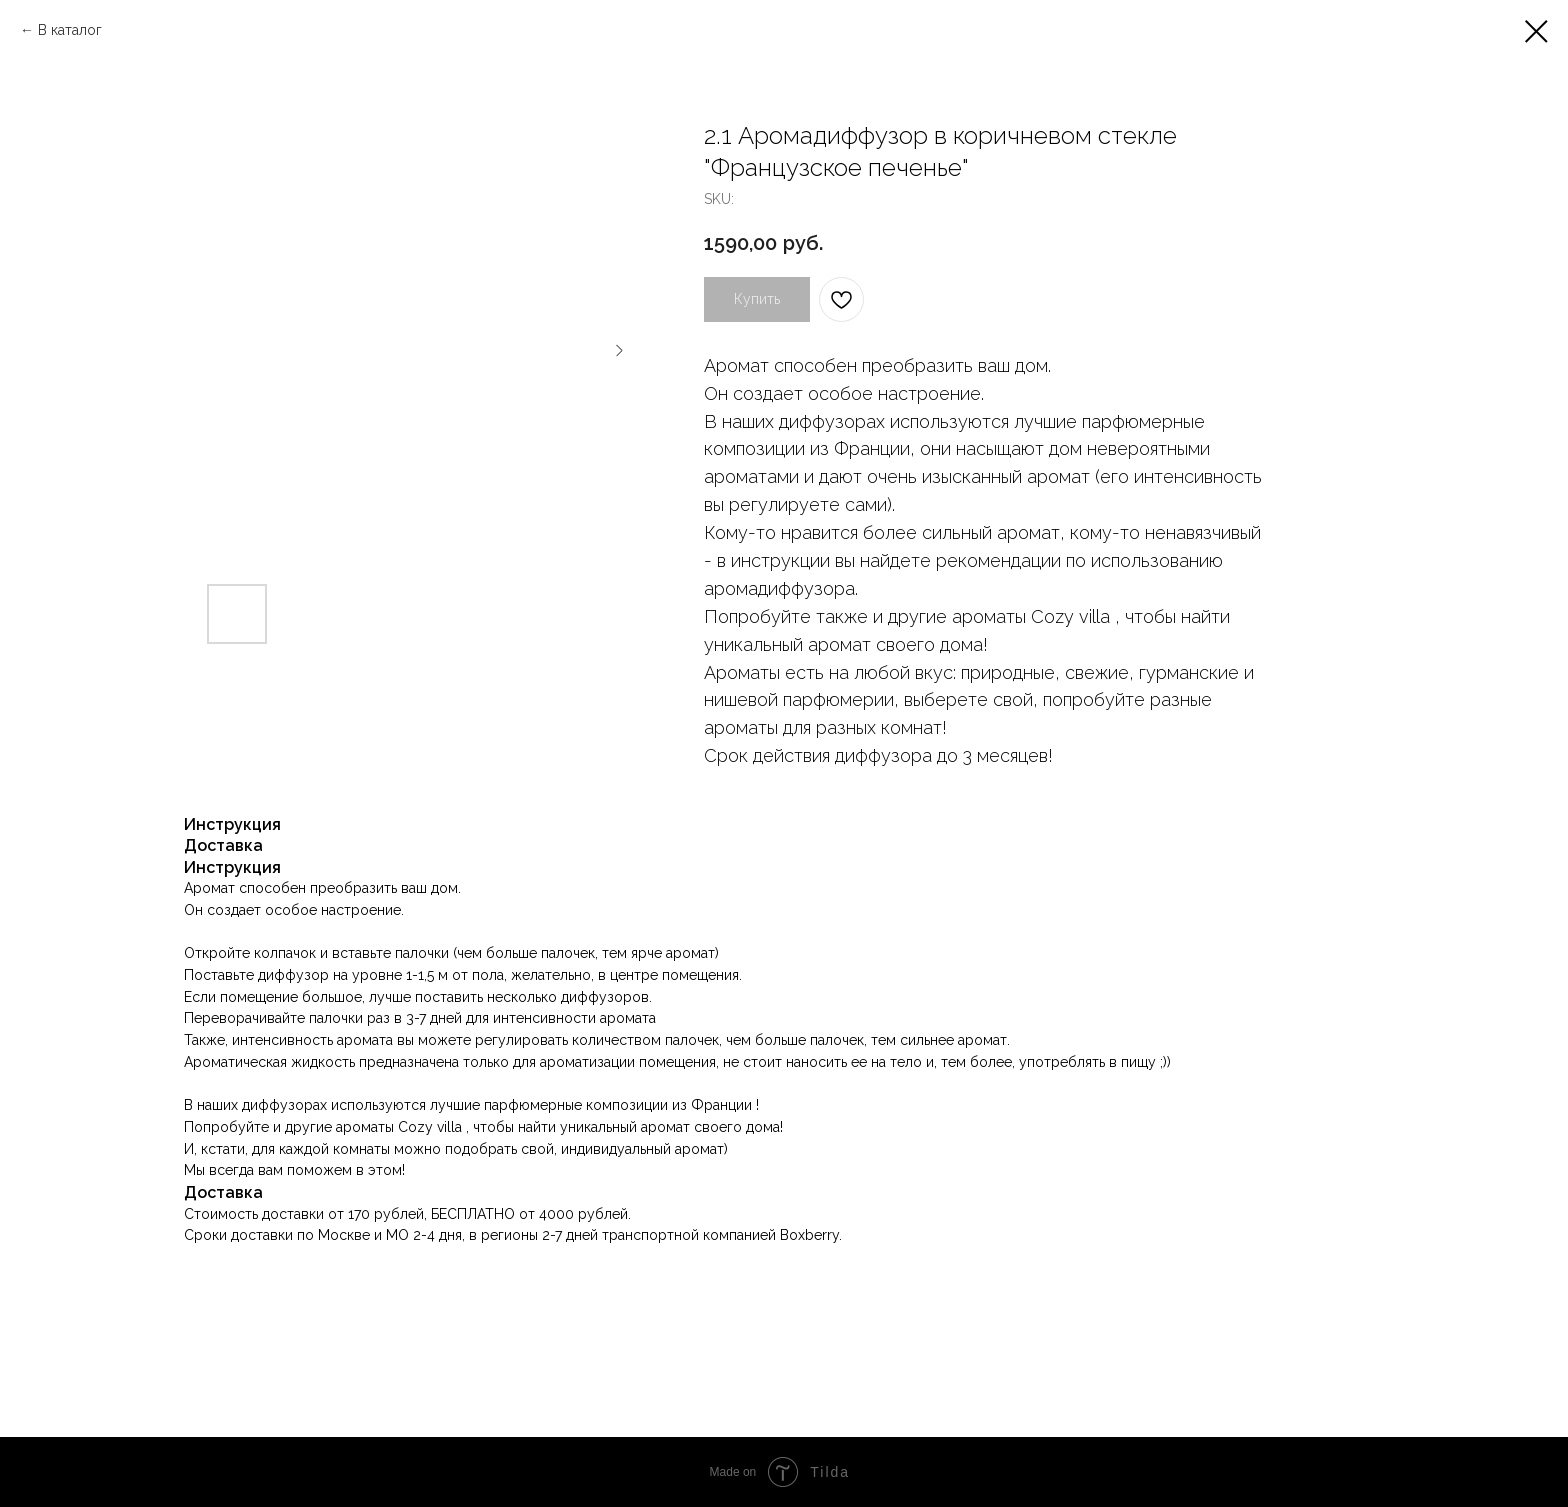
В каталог (70, 30)
